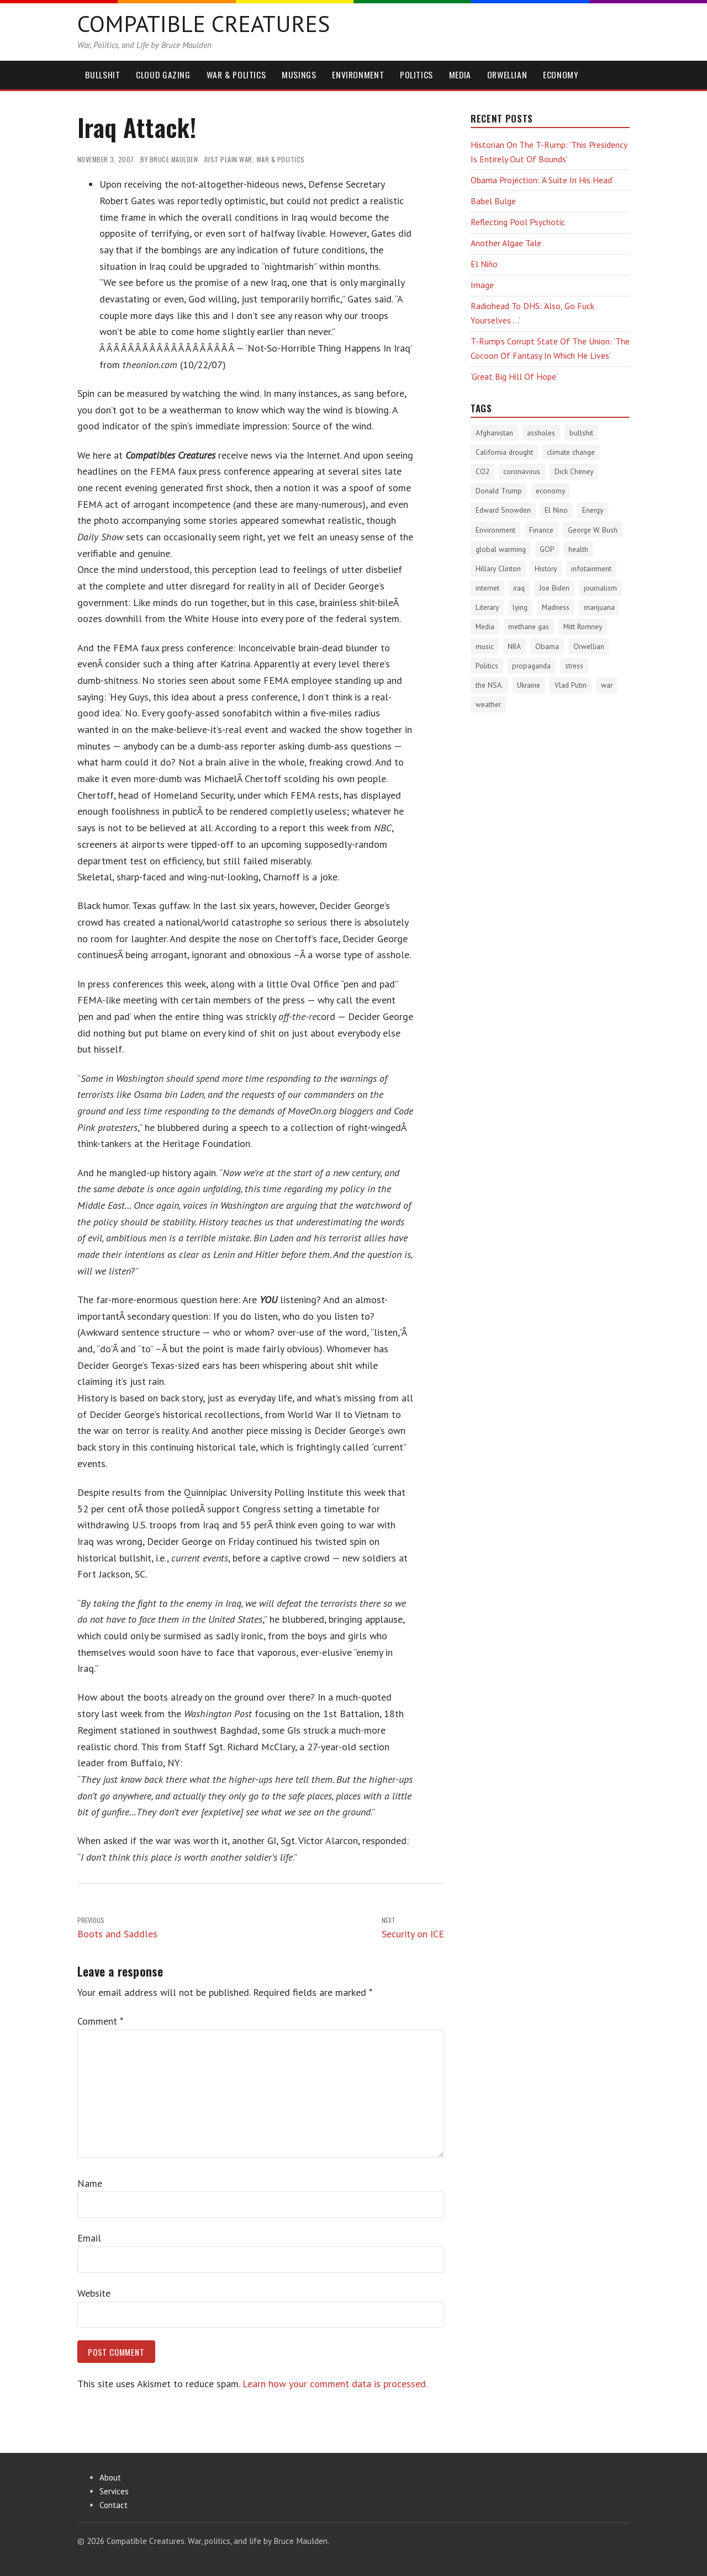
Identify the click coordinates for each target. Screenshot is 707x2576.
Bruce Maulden (174, 159)
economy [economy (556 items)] (550, 491)
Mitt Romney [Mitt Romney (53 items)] (582, 626)
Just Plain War (228, 159)
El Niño (484, 263)
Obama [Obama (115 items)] (547, 646)
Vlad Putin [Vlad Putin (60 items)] (571, 685)
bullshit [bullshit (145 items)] (581, 433)
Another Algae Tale (506, 242)
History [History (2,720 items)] (546, 568)
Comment (100, 2021)
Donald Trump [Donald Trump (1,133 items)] (499, 491)
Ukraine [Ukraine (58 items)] (528, 685)
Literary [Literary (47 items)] (487, 607)
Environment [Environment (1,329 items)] (495, 530)
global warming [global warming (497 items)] (501, 549)
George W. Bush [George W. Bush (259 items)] (593, 530)
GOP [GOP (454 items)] (547, 549)
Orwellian (507, 74)
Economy (560, 74)
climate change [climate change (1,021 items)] (571, 452)
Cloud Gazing (163, 74)
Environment (358, 74)
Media (460, 74)
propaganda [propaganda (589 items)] (531, 666)
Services (114, 2491)
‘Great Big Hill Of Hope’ (514, 376)
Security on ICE (413, 1927)
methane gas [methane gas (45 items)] (528, 626)
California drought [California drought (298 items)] (504, 452)
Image (482, 284)
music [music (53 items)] (485, 646)
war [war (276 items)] (607, 685)
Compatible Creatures (203, 23)
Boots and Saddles (117, 1927)
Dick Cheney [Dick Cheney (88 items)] (574, 471)
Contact (113, 2505)
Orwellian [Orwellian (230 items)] (588, 646)
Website (93, 2293)
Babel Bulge (493, 200)
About (110, 2477)
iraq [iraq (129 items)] (519, 588)
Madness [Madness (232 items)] (555, 607)
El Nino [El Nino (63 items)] (556, 510)
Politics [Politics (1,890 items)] (487, 666)
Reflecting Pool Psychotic (518, 221)
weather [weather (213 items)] (488, 704)
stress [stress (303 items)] (574, 666)
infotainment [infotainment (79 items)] (591, 568)
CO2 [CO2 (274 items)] (482, 471)
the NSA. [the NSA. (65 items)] (489, 685)
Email (89, 2238)
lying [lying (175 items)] (520, 607)
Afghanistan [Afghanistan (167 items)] (494, 433)
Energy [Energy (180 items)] (592, 510)
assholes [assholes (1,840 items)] (541, 433)
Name (89, 2183)
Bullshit (102, 74)
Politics (416, 74)
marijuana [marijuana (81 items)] (599, 607)
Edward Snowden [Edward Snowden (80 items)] (503, 510)
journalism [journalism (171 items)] (600, 588)
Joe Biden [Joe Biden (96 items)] (554, 588)
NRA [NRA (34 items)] (514, 646)
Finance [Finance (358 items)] (541, 530)
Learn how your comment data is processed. (335, 2383)
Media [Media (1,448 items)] (485, 626)
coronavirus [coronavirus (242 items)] (521, 471)
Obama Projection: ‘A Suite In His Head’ (542, 179)
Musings (299, 74)
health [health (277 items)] (578, 549)
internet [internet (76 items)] (487, 588)
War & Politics (236, 74)
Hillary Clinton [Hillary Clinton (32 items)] (498, 568)
